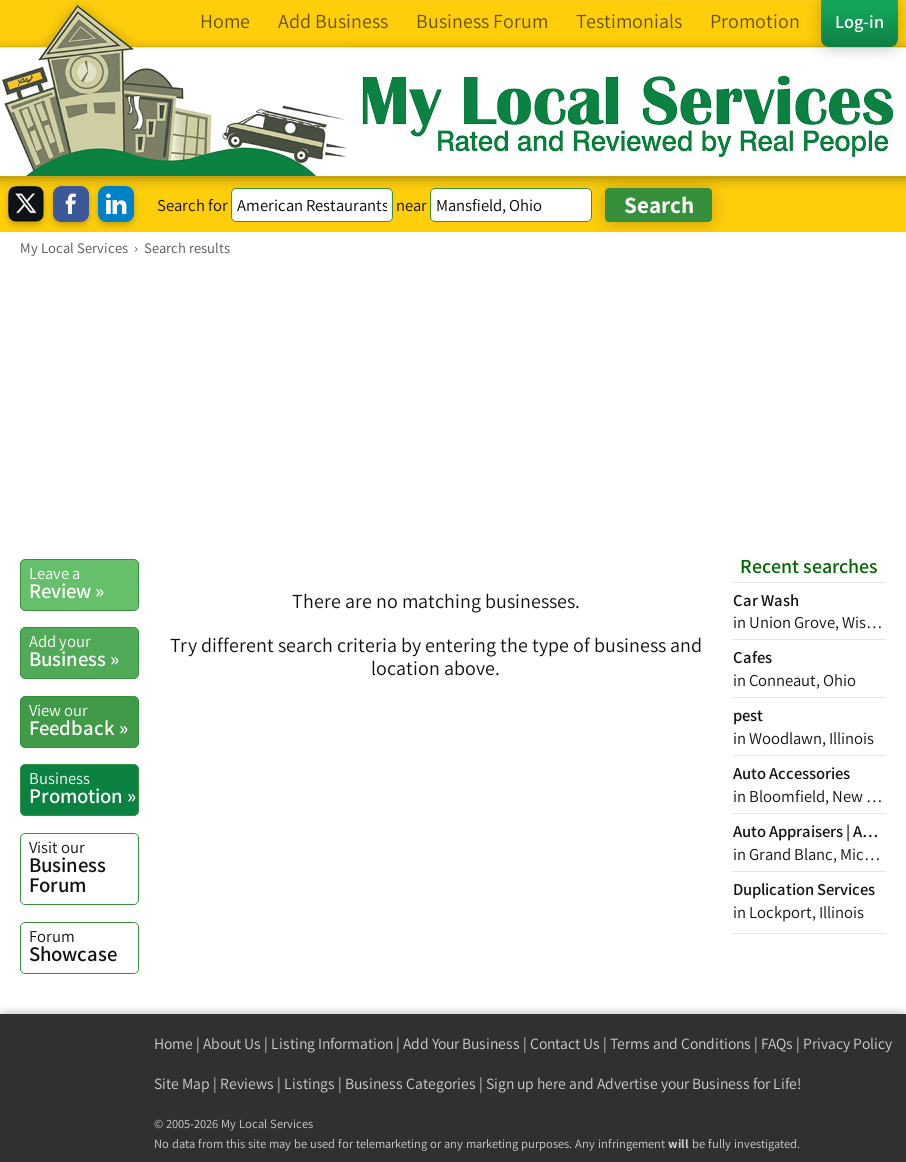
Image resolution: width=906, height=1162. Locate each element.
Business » (83, 651)
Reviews (247, 1083)
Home (173, 1043)
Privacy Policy (847, 1043)
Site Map (182, 1083)
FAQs (777, 1043)
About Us (232, 1043)
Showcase (83, 946)
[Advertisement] (453, 407)
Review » (83, 583)
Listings (309, 1083)
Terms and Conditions (680, 1043)
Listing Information (332, 1043)
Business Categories (410, 1083)
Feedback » (83, 720)
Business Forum (83, 867)
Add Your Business (461, 1043)
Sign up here (526, 1083)
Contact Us (565, 1043)
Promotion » (83, 788)
